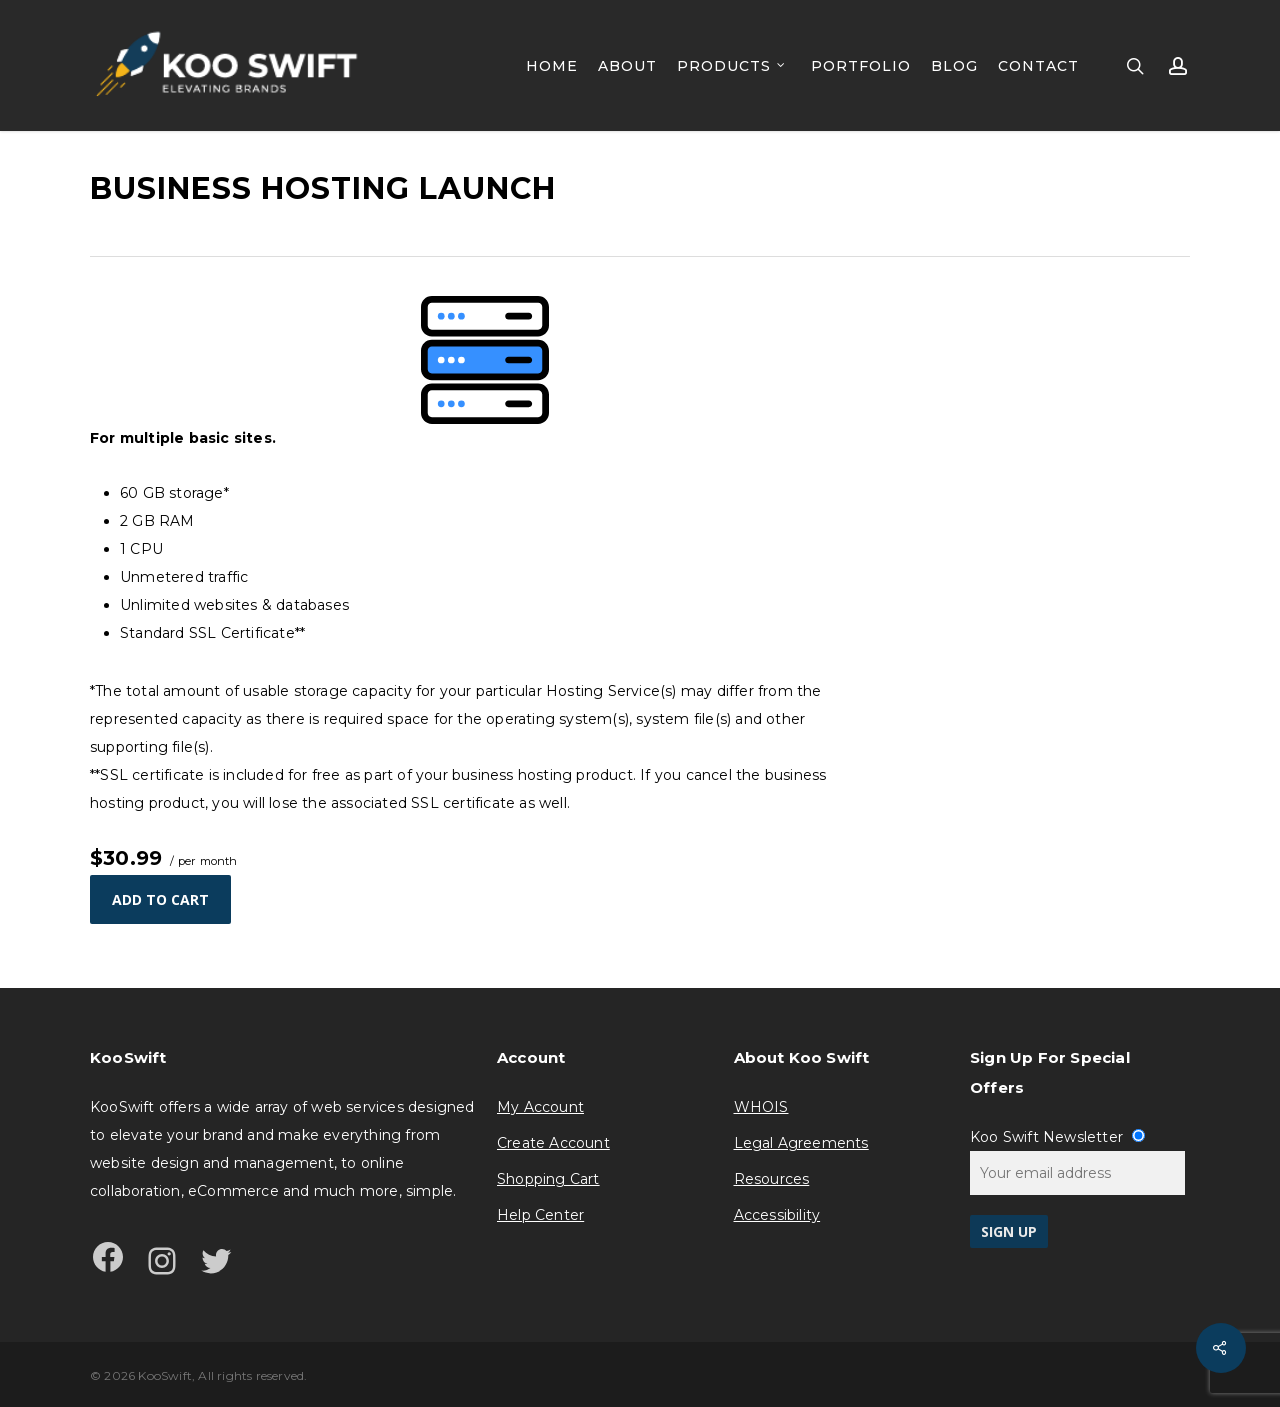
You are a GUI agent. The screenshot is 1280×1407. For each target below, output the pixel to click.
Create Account (553, 1143)
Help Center (540, 1215)
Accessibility (777, 1215)
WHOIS (761, 1107)
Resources (772, 1179)
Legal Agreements (801, 1143)
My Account (540, 1107)
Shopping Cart (548, 1179)
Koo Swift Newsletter (1057, 1137)
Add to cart (160, 899)
